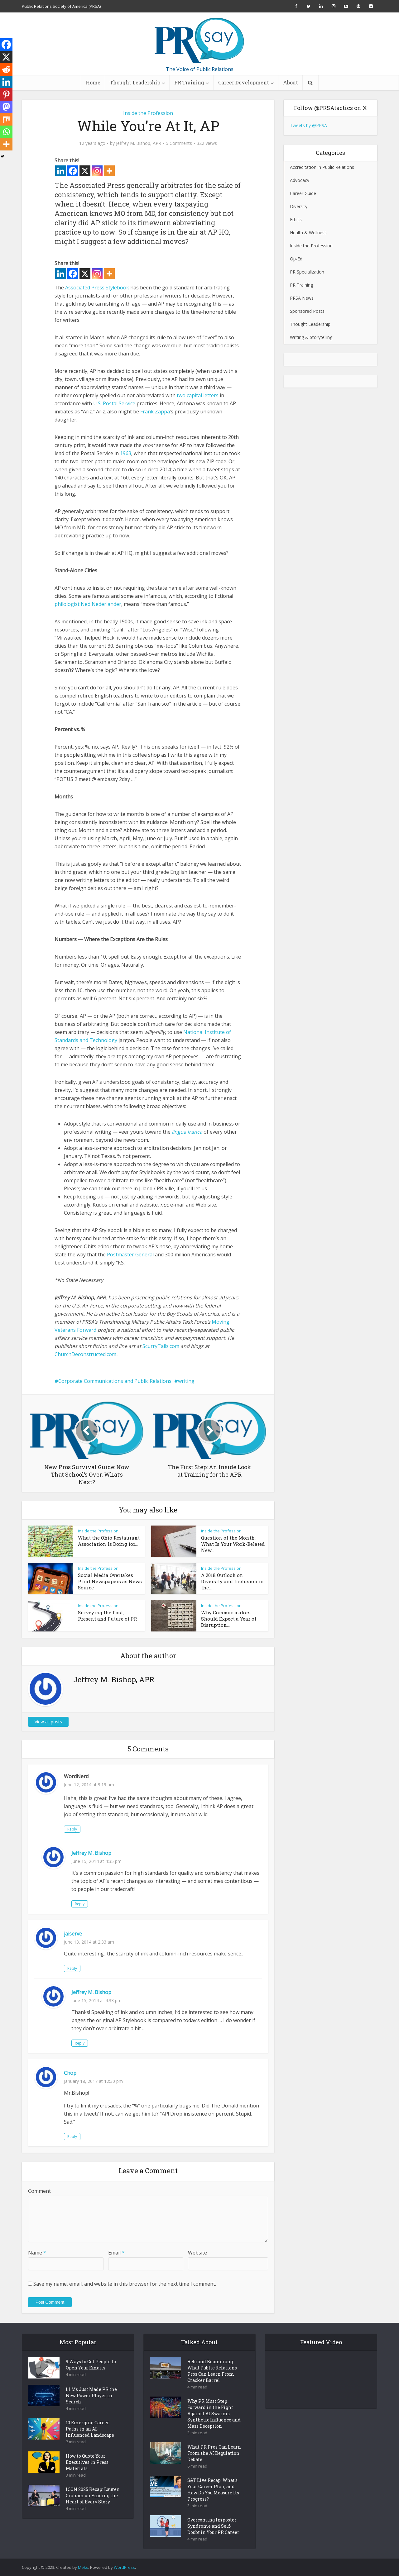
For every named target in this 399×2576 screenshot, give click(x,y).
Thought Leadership (135, 82)
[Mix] (6, 119)
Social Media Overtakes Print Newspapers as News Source (110, 1581)
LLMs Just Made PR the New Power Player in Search (91, 2395)
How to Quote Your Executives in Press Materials (87, 2462)
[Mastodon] (6, 107)
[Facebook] (72, 170)
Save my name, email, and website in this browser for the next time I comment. (124, 2283)
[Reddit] (6, 69)
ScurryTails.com (160, 1346)
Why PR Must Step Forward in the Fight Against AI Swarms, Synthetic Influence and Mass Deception (214, 2413)
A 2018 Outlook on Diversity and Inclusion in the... (232, 1581)
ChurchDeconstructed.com (85, 1354)
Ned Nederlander (101, 604)
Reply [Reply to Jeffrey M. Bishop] (79, 1904)
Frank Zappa (155, 411)
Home (93, 82)
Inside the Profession (148, 113)
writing (186, 1381)
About (290, 82)
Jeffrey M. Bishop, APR (138, 143)
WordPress (124, 2567)
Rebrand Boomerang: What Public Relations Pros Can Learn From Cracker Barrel (212, 2371)
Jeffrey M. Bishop (91, 1853)
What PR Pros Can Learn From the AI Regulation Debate (214, 2453)
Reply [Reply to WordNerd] (72, 1829)
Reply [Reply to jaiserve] (72, 1968)
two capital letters (198, 395)
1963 (125, 453)
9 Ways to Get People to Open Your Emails (91, 2365)
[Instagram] (97, 170)
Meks (83, 2567)
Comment (39, 2191)
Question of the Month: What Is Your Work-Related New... (233, 1544)
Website (197, 2252)
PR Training (189, 82)
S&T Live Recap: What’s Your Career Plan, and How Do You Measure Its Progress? (213, 2489)
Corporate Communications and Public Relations (114, 1381)
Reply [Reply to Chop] (72, 2136)
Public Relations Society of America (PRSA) (61, 6)
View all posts (48, 1722)
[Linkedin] (60, 170)
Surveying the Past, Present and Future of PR (107, 1615)
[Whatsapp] (6, 132)
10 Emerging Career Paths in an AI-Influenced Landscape (90, 2429)
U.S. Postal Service (114, 403)
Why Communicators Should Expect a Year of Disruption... (228, 1618)
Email (116, 2252)
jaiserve (73, 1933)
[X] (84, 170)
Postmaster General (130, 1254)
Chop (70, 2072)
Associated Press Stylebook (97, 287)
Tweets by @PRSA (308, 125)
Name (37, 2252)
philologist (67, 604)
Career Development (243, 82)
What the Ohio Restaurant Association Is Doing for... (109, 1541)
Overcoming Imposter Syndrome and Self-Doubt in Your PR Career (213, 2526)
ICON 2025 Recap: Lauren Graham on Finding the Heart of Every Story (93, 2495)
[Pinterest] (6, 94)
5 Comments (179, 143)
